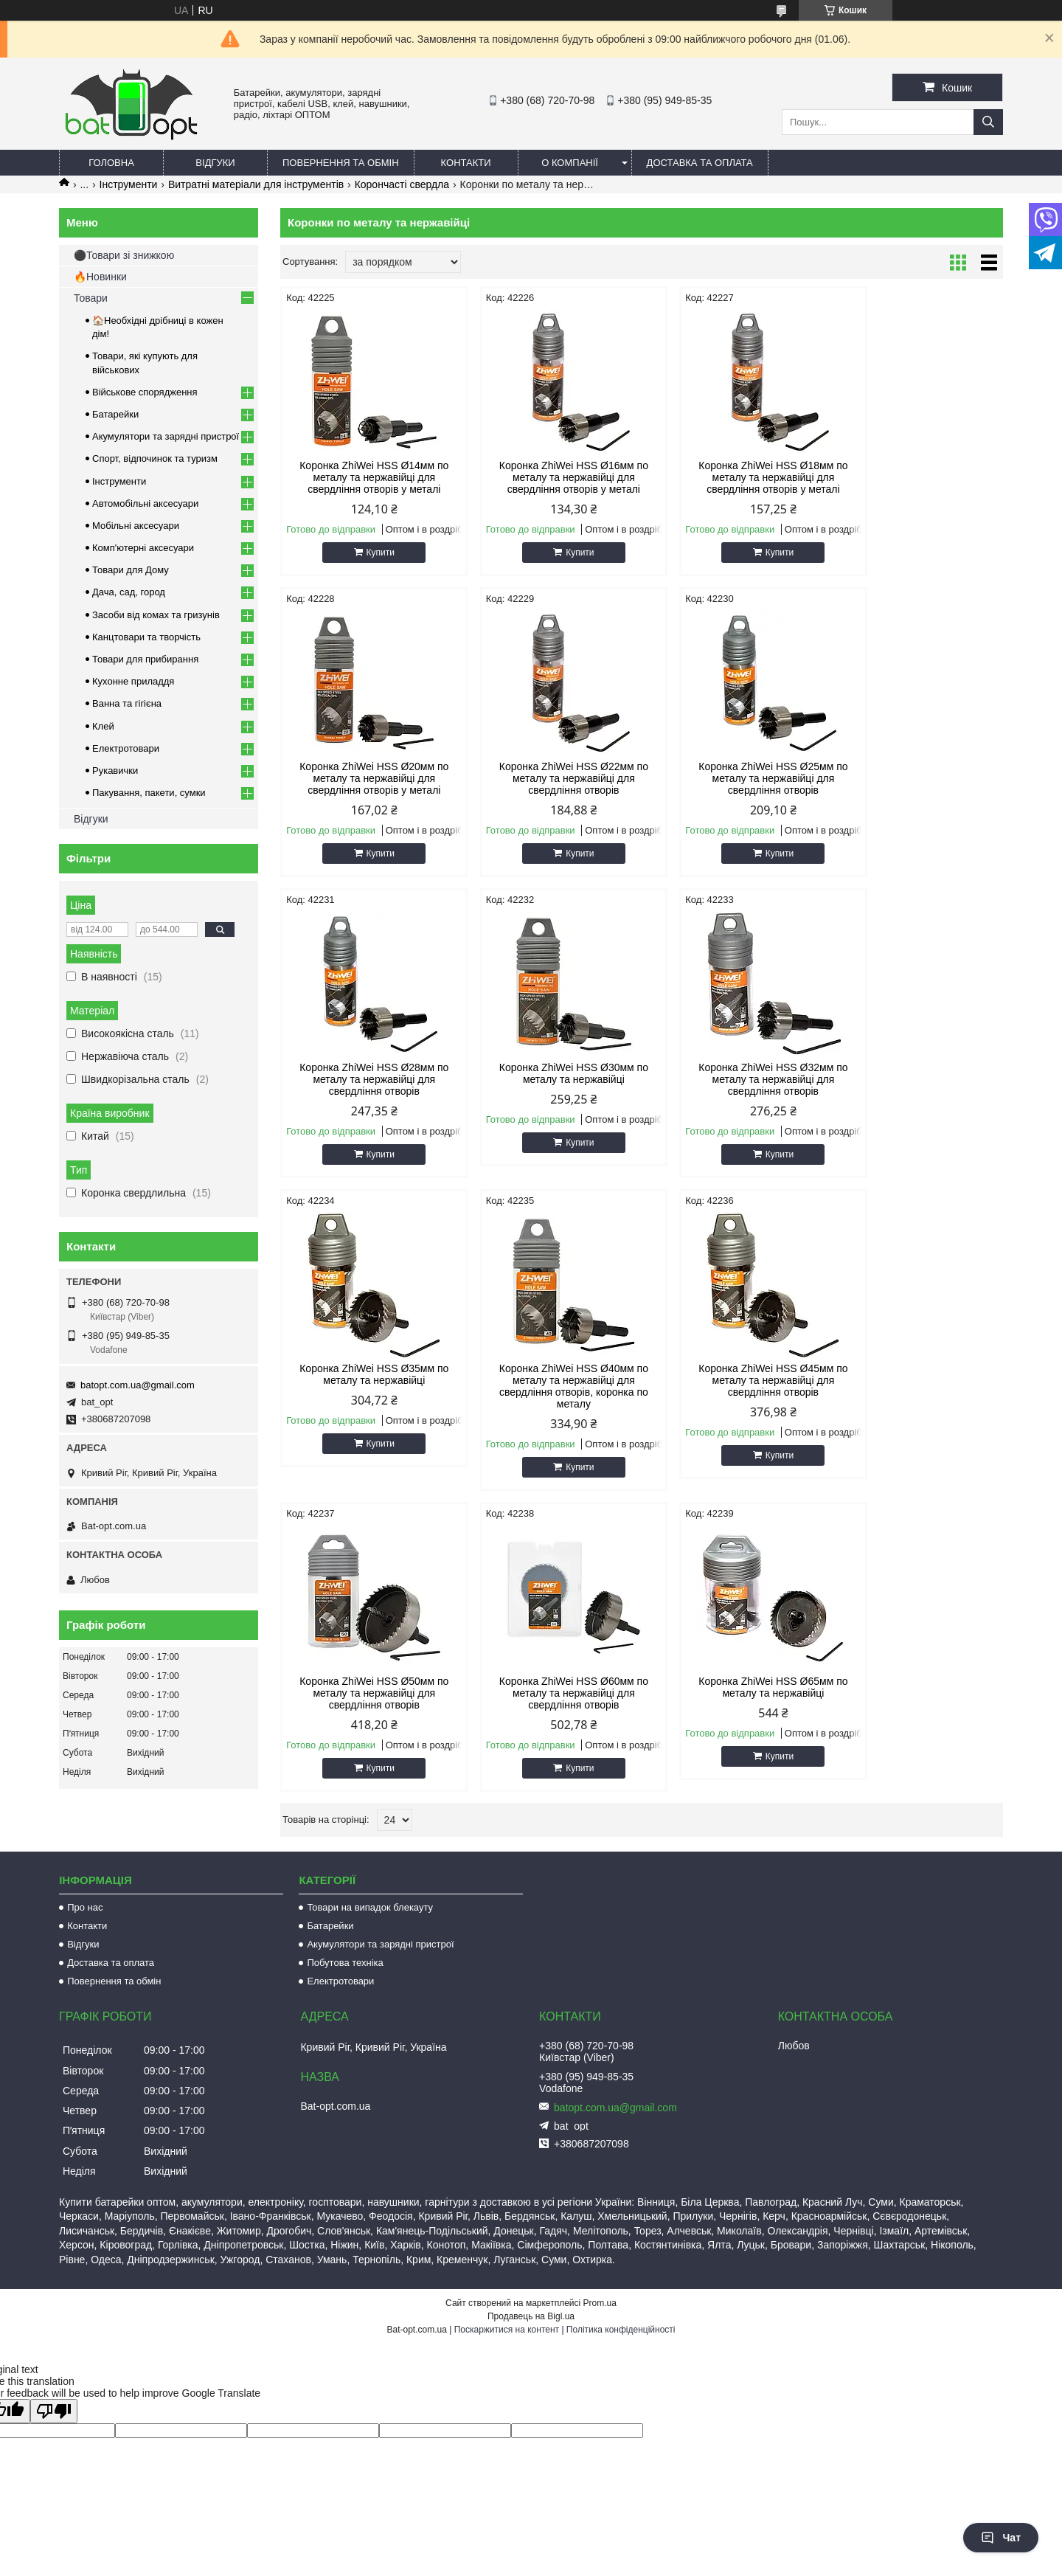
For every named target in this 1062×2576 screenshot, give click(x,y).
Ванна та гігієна (127, 703)
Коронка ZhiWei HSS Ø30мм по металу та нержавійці (916, 772)
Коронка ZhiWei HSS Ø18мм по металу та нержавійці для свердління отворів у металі (733, 477)
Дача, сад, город (128, 592)
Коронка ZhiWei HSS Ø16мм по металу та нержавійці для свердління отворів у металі (549, 477)
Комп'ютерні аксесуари (143, 547)
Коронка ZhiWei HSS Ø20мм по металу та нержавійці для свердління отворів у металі (916, 477)
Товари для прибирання (145, 659)
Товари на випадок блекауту (370, 1859)
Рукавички (115, 770)
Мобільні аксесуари (135, 525)
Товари (91, 298)
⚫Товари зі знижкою (124, 255)
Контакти (466, 162)
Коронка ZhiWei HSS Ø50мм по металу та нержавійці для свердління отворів (365, 1392)
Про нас (85, 1859)
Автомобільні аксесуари (145, 503)
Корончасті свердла (402, 184)
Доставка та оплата (700, 162)
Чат (1001, 2537)
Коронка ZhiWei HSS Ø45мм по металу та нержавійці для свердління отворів (916, 1079)
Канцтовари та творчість (146, 637)
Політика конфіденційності (621, 2281)
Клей (103, 726)
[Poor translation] (53, 2363)
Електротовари (125, 748)
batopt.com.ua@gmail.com (137, 1385)
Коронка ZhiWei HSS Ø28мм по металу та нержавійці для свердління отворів (733, 778)
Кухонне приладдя (133, 681)
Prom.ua (600, 2255)
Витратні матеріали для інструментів (256, 184)
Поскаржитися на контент (506, 2281)
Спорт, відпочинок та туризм (155, 458)
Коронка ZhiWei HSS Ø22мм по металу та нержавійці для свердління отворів (365, 778)
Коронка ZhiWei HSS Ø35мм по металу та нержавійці (549, 1073)
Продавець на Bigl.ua (531, 2268)
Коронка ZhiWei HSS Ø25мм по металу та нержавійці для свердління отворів (549, 778)
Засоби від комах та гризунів (156, 614)
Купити (372, 552)
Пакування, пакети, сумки (149, 792)
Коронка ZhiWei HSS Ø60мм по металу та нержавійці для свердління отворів (549, 1392)
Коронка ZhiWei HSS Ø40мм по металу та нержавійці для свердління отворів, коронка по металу (733, 1085)
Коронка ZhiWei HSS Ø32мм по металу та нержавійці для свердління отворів (365, 1079)
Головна (111, 162)
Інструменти (129, 184)
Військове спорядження (145, 392)
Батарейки (115, 414)
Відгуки (215, 162)
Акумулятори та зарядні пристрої (165, 436)
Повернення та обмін (340, 162)
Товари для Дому (130, 569)
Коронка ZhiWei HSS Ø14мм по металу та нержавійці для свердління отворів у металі (365, 477)
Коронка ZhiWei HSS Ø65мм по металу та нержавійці (733, 1386)
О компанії (569, 162)
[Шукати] (988, 122)
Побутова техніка (345, 1914)
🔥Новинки (100, 277)
